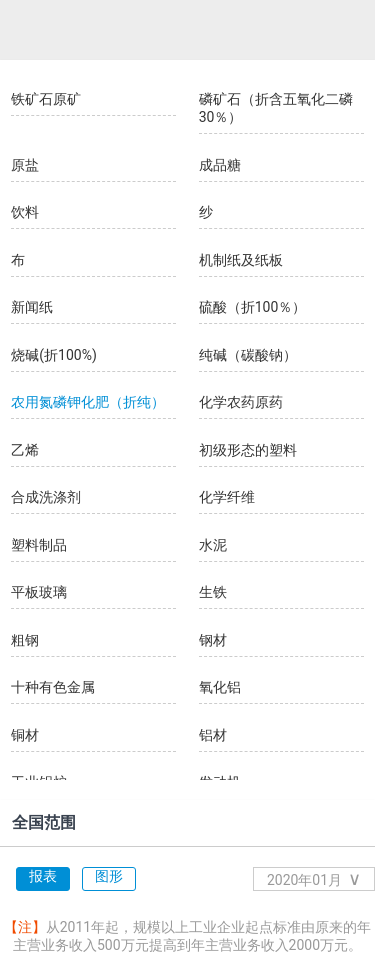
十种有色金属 (53, 687)
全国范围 (44, 822)
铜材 (25, 735)
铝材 (213, 735)
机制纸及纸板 (241, 260)
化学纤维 (227, 497)
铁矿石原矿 (46, 99)
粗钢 (25, 640)
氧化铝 (220, 687)
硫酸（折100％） (253, 307)
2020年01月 (314, 878)
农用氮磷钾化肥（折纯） (88, 402)
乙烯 (25, 450)
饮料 (25, 212)
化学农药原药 (241, 402)
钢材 (213, 640)
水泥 (213, 545)
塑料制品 (39, 545)
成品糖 (220, 165)
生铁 (213, 592)
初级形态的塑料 (248, 450)
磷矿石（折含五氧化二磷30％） (276, 108)
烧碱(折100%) (54, 355)
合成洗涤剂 (46, 497)
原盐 (25, 165)
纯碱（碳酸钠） (248, 355)
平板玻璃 (39, 592)
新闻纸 (32, 307)
